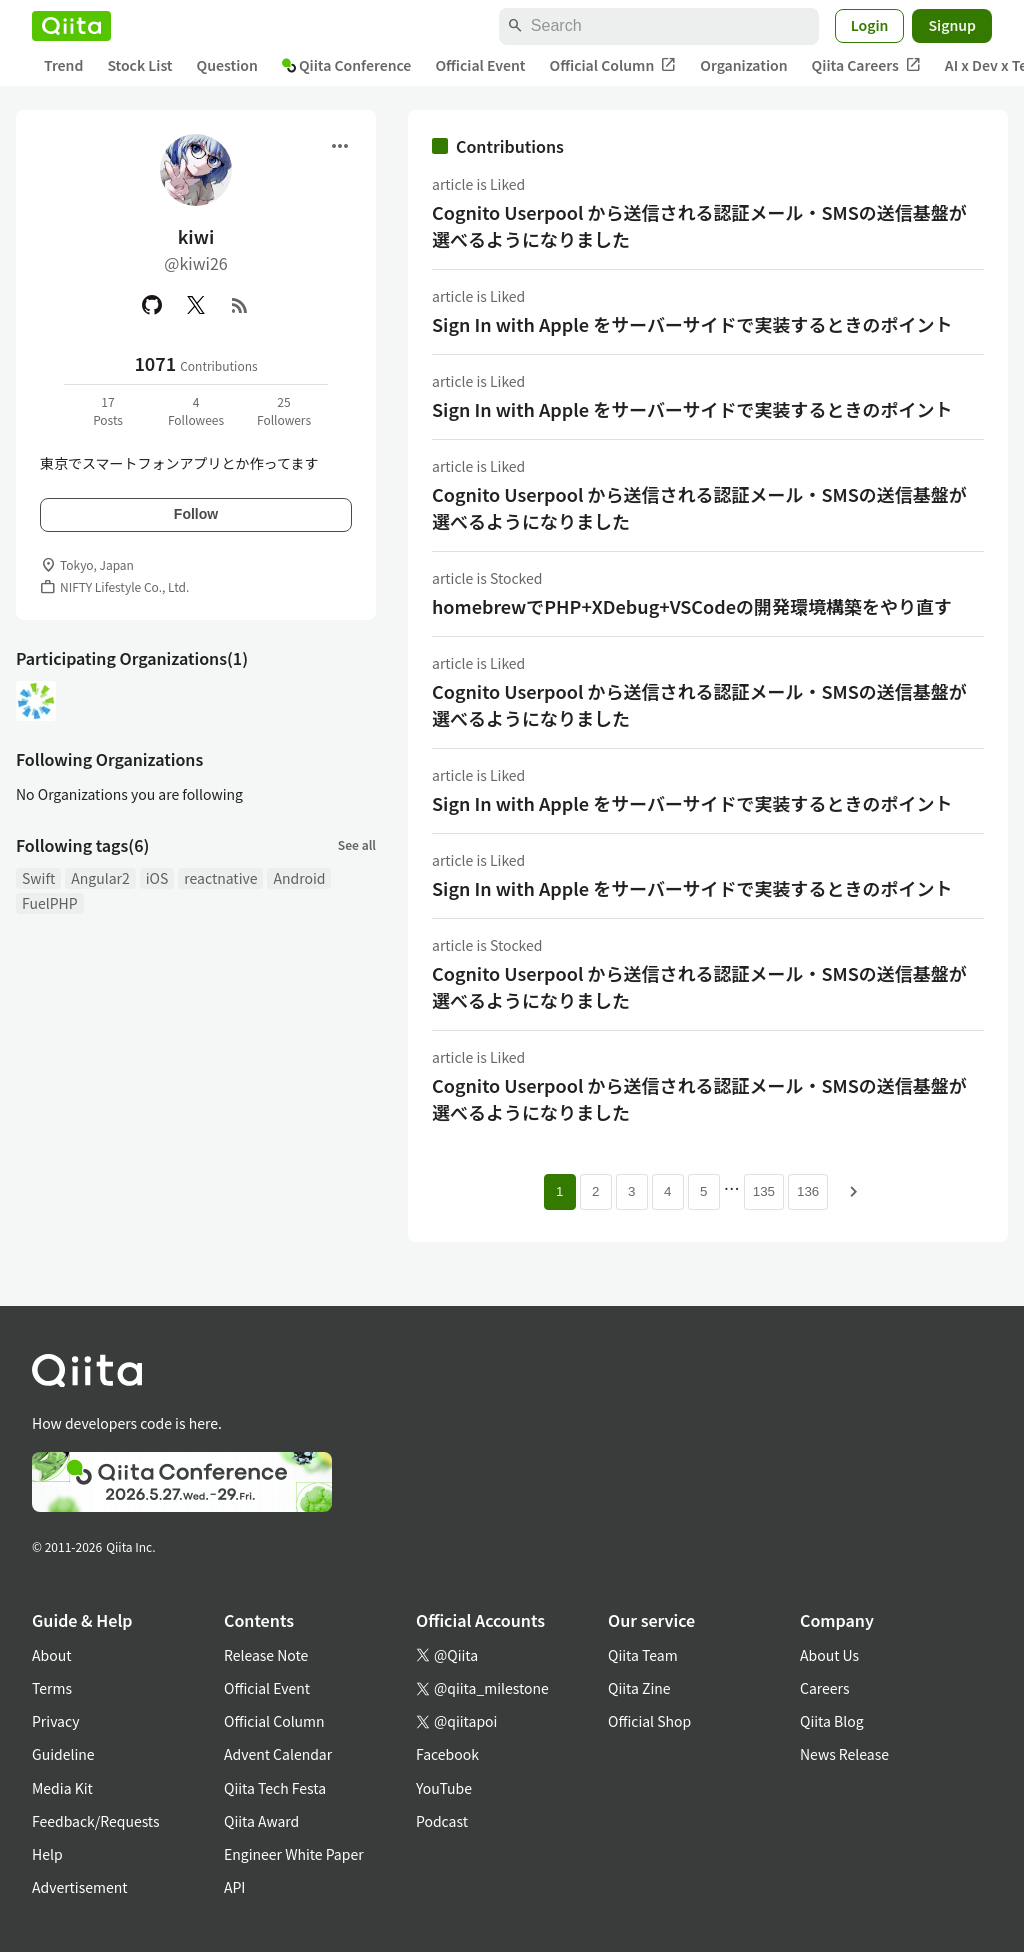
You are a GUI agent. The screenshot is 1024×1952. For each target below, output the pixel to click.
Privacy (55, 1721)
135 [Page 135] (764, 1191)
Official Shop (649, 1721)
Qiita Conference (347, 65)
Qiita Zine (639, 1688)
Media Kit (62, 1788)
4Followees (196, 410)
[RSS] (240, 305)
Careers (824, 1688)
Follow (196, 514)
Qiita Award (261, 1821)
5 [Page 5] (703, 1191)
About (51, 1655)
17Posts (108, 410)
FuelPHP (50, 903)
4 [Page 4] (667, 1191)
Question (227, 65)
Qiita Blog (832, 1721)
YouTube (444, 1788)
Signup (952, 25)
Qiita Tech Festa (275, 1788)
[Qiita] (71, 26)
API (234, 1887)
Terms (52, 1688)
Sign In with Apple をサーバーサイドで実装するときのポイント (692, 324)
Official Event (480, 65)
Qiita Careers (866, 65)
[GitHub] (152, 305)
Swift (38, 878)
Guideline (63, 1754)
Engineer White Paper (294, 1854)
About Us (829, 1655)
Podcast (442, 1821)
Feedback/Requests (96, 1821)
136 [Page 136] (808, 1191)
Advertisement (80, 1887)
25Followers (284, 410)
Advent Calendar (278, 1754)
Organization (743, 65)
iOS (157, 878)
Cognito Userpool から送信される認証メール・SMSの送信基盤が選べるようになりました (699, 225)
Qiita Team (643, 1655)
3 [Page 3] (631, 1191)
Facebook (447, 1754)
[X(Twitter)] (196, 305)
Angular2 (100, 878)
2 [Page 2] (595, 1191)
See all (357, 844)
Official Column (613, 65)
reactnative (220, 878)
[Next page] (854, 1192)
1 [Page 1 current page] (559, 1191)
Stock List (139, 65)
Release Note (266, 1655)
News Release (844, 1754)
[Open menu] (340, 146)
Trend (63, 65)
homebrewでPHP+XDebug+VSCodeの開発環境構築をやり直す (692, 606)
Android (299, 878)
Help (47, 1854)
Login (870, 25)
